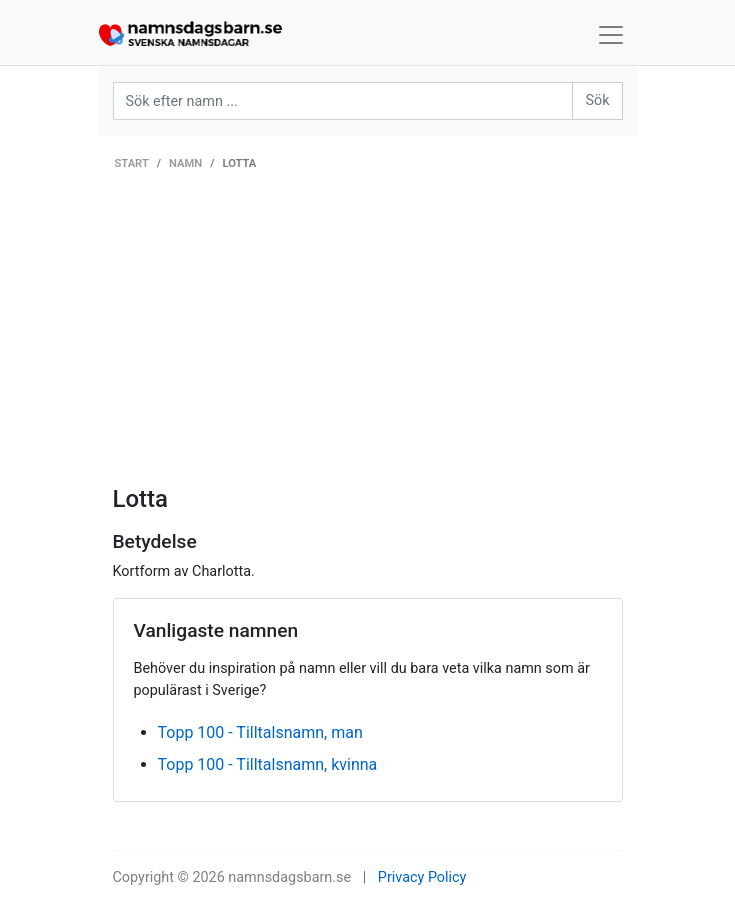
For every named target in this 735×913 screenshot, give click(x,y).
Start (132, 163)
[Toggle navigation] (611, 35)
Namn (185, 163)
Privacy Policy (422, 877)
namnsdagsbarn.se (289, 877)
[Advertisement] (367, 335)
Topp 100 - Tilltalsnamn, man (260, 732)
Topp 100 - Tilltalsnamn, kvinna (268, 764)
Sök (597, 100)
